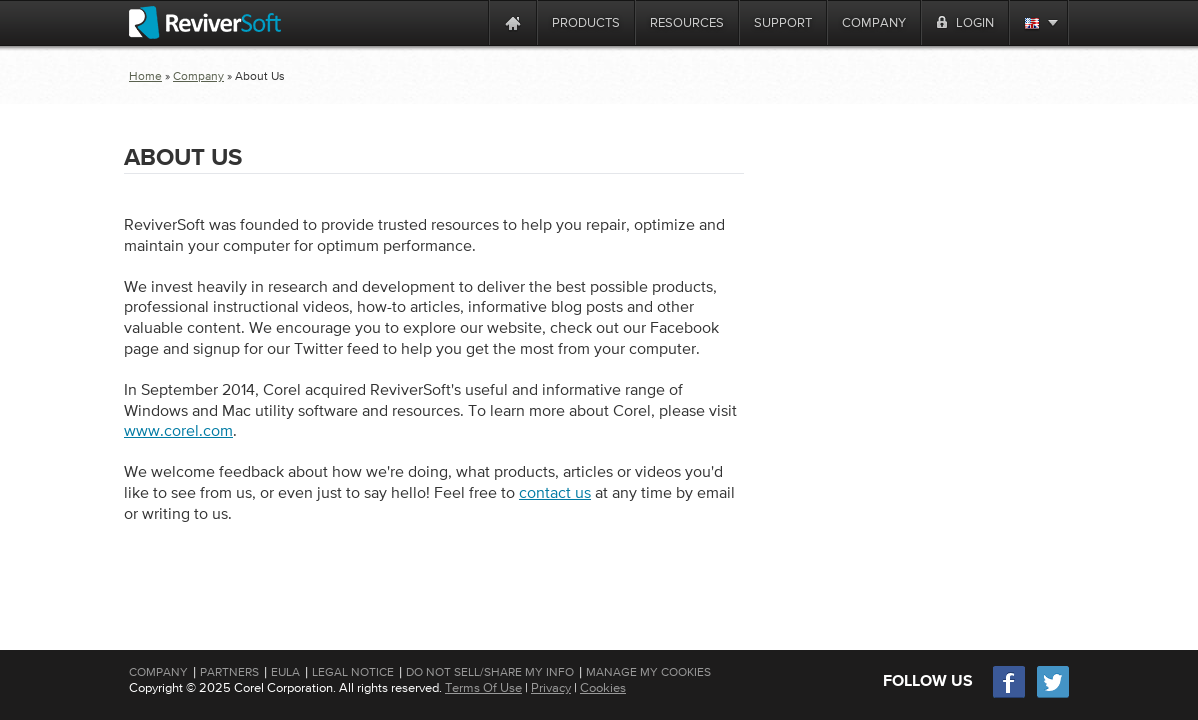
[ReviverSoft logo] (205, 22)
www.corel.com (178, 430)
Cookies (603, 687)
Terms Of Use (483, 687)
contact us (555, 492)
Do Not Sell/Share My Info (490, 672)
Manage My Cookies (648, 672)
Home (145, 76)
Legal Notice (353, 672)
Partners (229, 672)
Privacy (551, 687)
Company (198, 76)
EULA (285, 672)
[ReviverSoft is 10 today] (469, 22)
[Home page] (513, 22)
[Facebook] (1010, 695)
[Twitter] (1053, 695)
